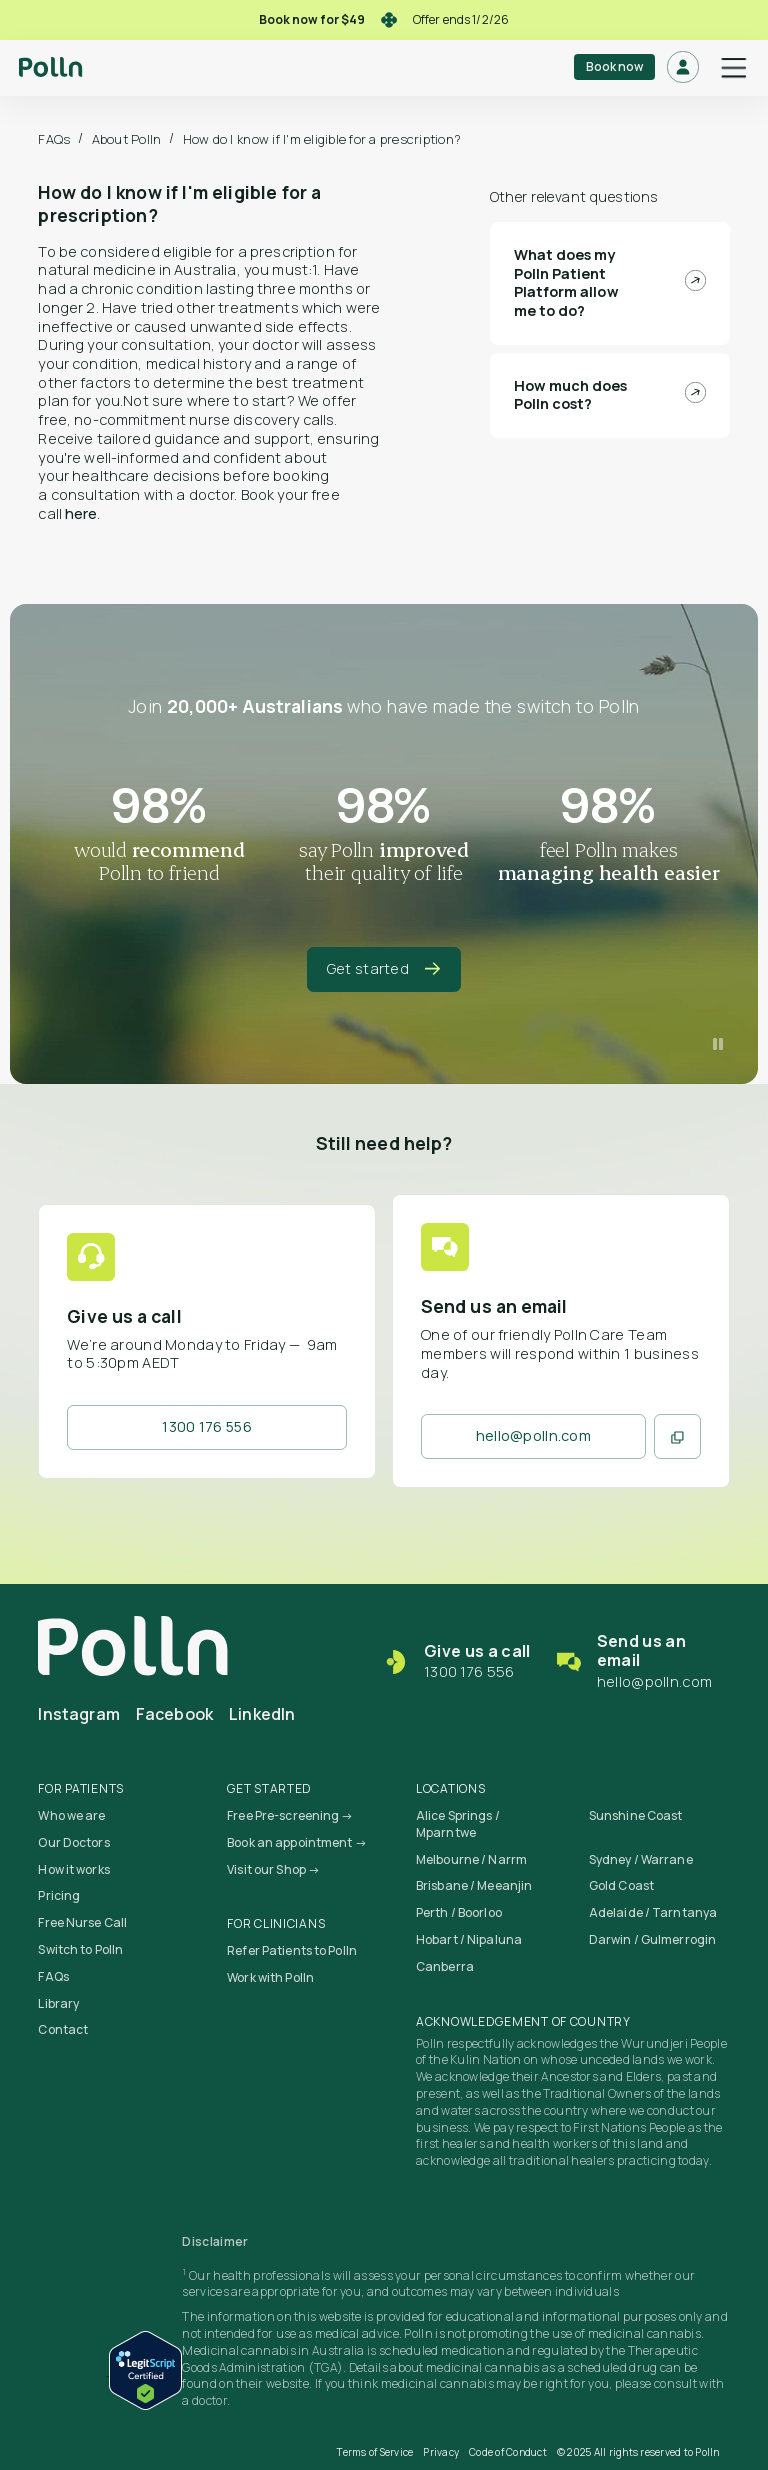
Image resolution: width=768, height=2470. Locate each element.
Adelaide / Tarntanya (653, 1912)
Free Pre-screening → (290, 1815)
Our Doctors (73, 1842)
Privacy (441, 2452)
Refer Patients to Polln (292, 1950)
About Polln (127, 139)
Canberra (445, 1966)
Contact (63, 2029)
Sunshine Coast (636, 1815)
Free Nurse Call (82, 1922)
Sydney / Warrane (641, 1859)
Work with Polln (270, 1977)
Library (58, 2003)
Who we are (71, 1815)
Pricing (59, 1895)
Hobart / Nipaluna (469, 1939)
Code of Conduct (508, 2452)
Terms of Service (375, 2452)
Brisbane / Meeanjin (474, 1885)
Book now (614, 66)
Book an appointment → (297, 1842)
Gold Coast (621, 1885)
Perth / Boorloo (459, 1912)
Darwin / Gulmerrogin (652, 1939)
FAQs (54, 139)
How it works (73, 1869)
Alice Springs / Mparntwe (458, 1824)
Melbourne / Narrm (471, 1859)
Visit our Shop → (273, 1869)
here (81, 513)
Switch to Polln (80, 1949)
